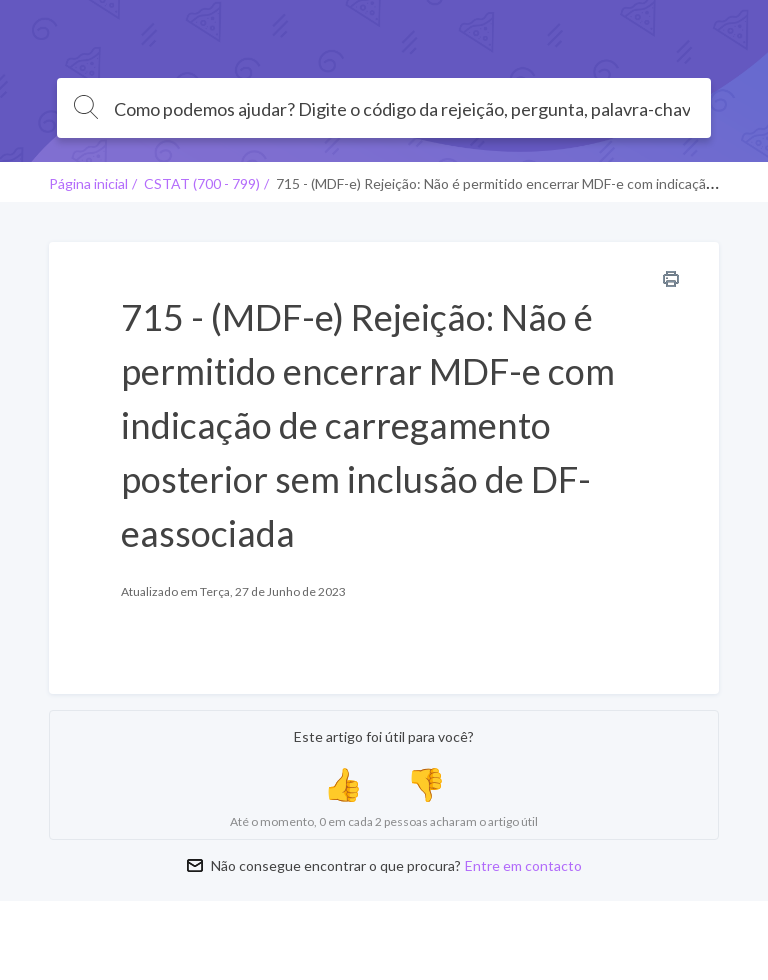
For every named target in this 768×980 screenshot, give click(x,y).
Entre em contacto (523, 865)
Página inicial (88, 183)
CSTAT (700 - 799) (202, 183)
